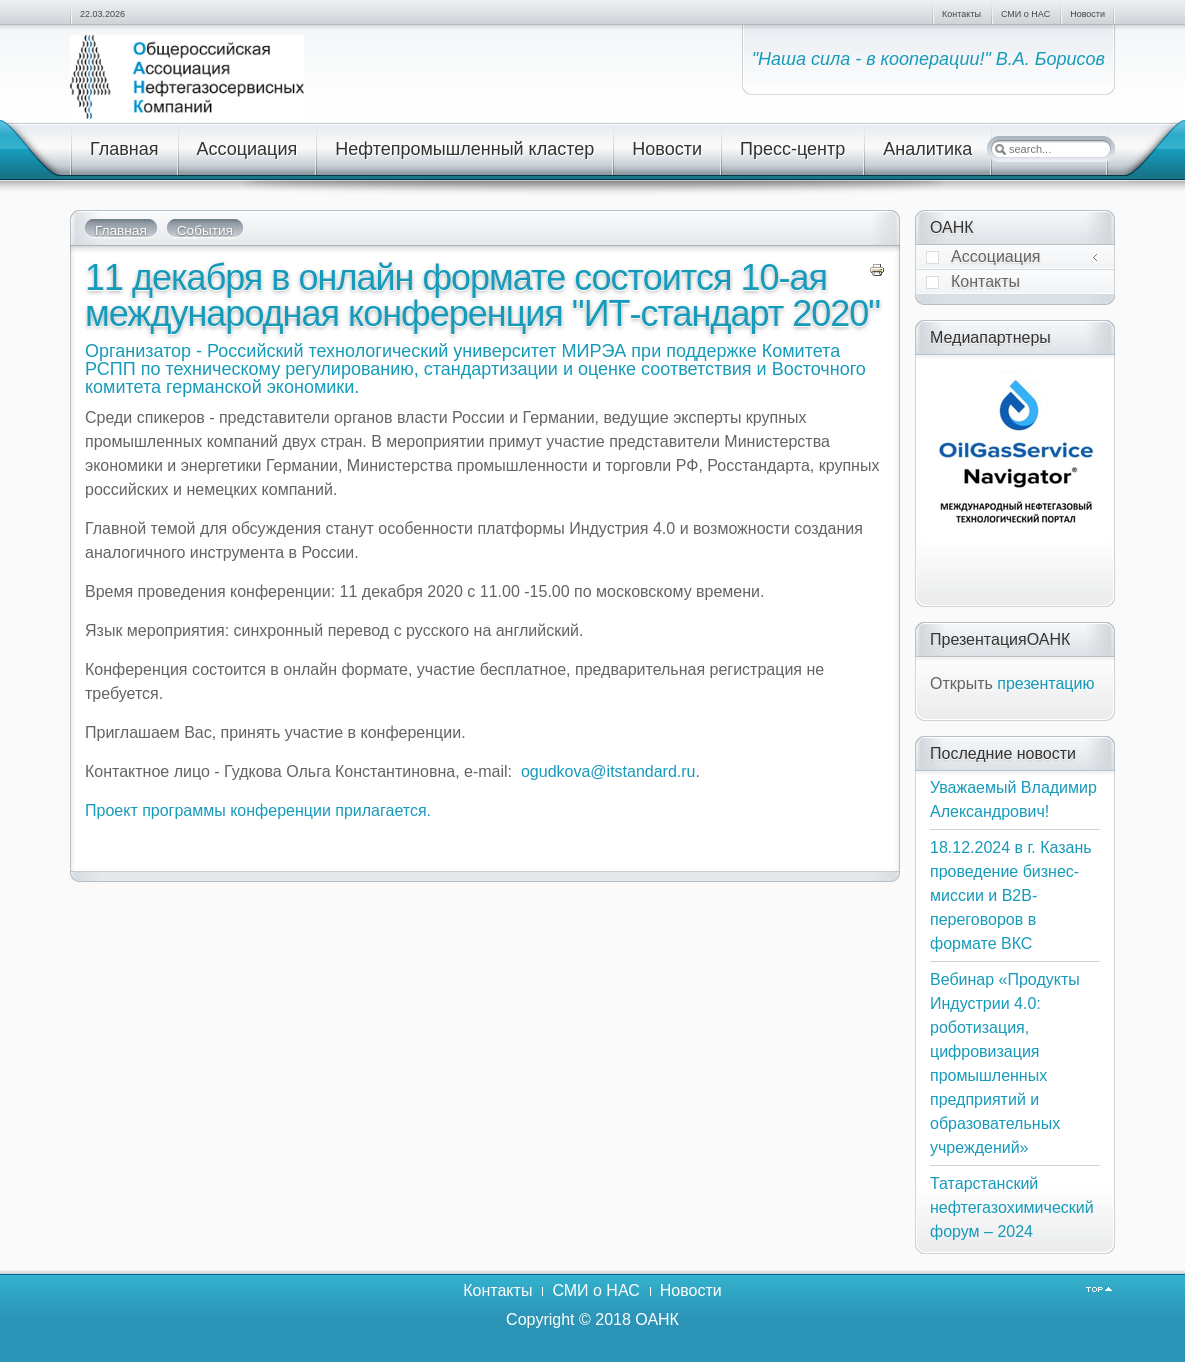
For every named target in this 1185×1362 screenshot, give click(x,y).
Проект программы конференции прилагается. (258, 810)
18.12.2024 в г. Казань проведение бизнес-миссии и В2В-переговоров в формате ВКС (1011, 895)
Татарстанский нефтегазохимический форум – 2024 (1012, 1207)
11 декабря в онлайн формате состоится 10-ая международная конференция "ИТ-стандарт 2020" (482, 295)
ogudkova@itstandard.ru (608, 771)
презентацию (1045, 683)
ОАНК (657, 1319)
